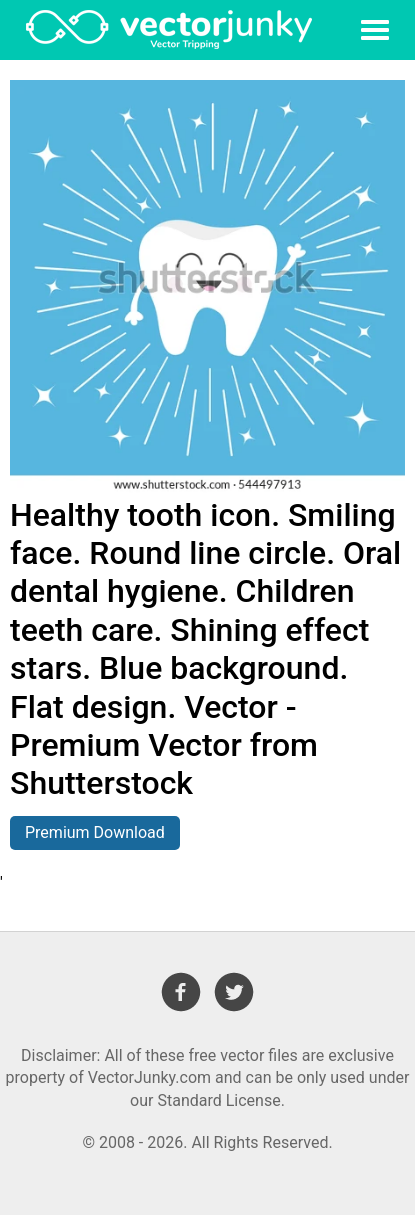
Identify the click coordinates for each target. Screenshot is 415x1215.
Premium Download (95, 832)
